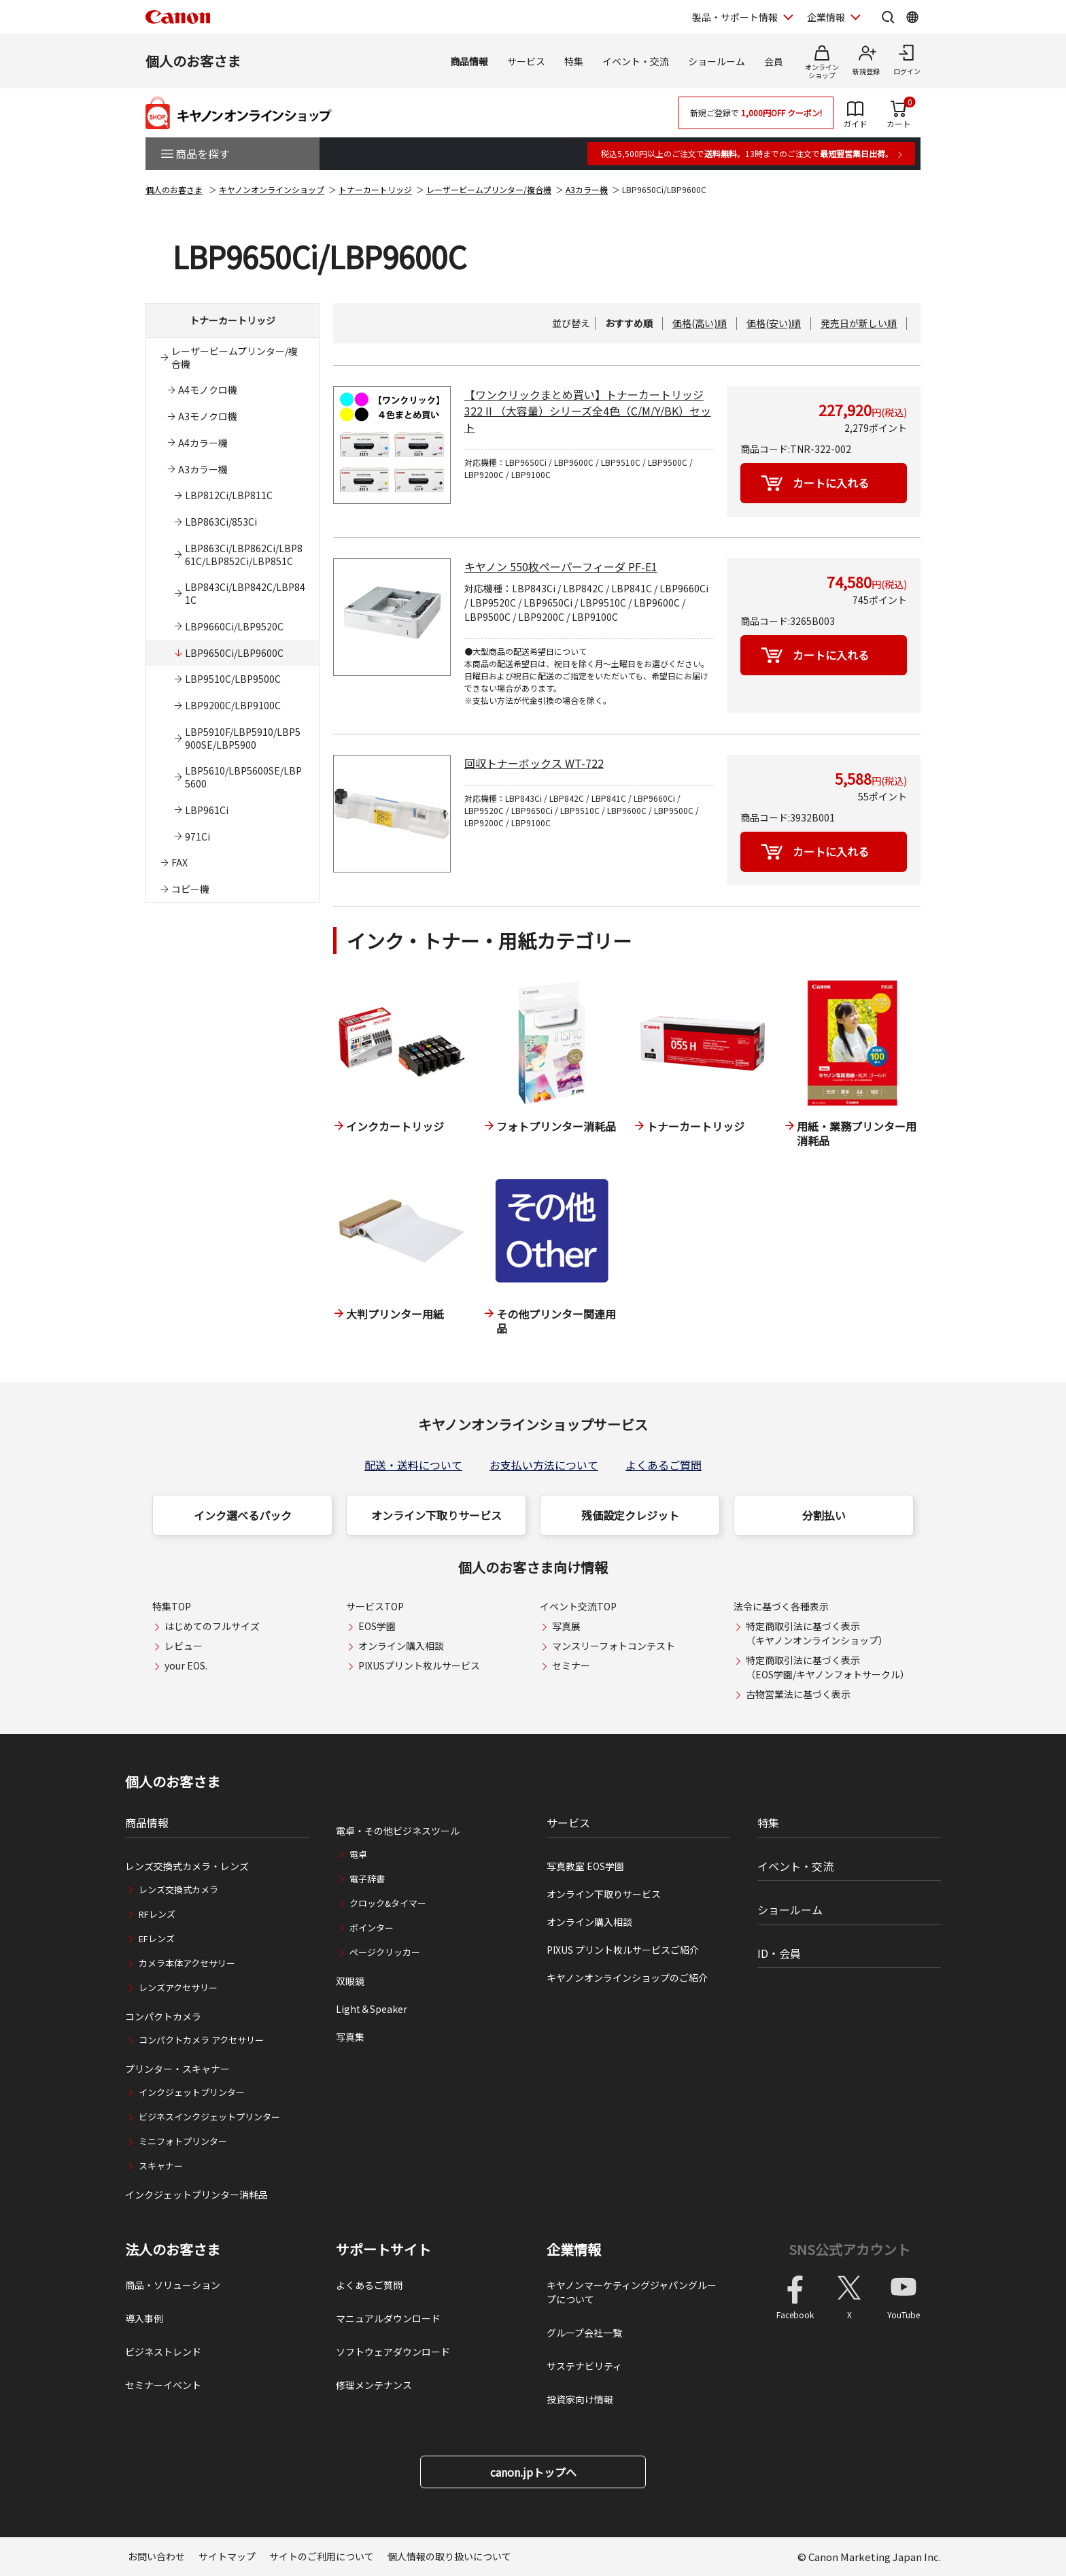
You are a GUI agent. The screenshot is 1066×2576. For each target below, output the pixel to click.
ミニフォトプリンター (183, 2141)
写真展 (566, 1626)
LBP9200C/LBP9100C (233, 705)
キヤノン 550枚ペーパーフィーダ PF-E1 (560, 566)
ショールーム (716, 61)
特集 (573, 61)
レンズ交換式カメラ (178, 1889)
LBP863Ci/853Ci (221, 521)
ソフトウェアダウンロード (393, 2351)
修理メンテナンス (374, 2385)
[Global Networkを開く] (912, 17)
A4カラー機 (203, 443)
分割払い (824, 1515)
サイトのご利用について (321, 2556)
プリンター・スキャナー (177, 2068)
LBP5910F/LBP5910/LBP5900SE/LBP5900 (242, 738)
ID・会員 (779, 1953)
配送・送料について (413, 1465)
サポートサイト (383, 2249)
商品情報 (469, 61)
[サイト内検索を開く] (888, 17)
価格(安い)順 (773, 323)
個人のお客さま (193, 61)
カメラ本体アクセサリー (187, 1962)
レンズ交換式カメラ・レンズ (187, 1866)
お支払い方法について (543, 1465)
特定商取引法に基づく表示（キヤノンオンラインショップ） (817, 1633)
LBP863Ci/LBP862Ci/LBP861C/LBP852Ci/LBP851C (244, 554)
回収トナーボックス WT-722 (534, 763)
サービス (526, 61)
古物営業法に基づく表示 (798, 1694)
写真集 (350, 2037)
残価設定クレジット (630, 1515)
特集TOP (171, 1606)
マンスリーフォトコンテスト (613, 1646)
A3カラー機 (587, 189)
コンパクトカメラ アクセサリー (201, 2039)
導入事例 (144, 2318)
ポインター (371, 1927)
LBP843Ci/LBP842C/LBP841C (245, 593)
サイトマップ (227, 2556)
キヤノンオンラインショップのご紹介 (627, 1977)
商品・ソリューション (172, 2285)
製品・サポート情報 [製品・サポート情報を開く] (735, 17)
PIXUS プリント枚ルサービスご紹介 (623, 1949)
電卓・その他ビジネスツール (398, 1830)
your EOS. (186, 1665)
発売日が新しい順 (859, 323)
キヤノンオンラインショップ (271, 189)
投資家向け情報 (580, 2399)
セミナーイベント (163, 2385)
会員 (773, 61)
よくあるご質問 (663, 1465)
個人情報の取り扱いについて (449, 2556)
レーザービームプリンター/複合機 (488, 189)
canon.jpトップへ (533, 2472)
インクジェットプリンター (192, 2092)
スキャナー (161, 2165)
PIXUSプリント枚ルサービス (419, 1665)
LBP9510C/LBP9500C (233, 678)
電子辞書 (367, 1878)
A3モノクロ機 (207, 416)
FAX (179, 862)
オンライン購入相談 (401, 1646)
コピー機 (190, 889)
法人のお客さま (172, 2249)
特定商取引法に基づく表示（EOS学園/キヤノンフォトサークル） (828, 1667)
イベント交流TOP (578, 1606)
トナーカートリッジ (375, 189)
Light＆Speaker (371, 2009)
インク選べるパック (243, 1515)
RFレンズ (157, 1914)
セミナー (571, 1665)
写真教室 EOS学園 (585, 1866)
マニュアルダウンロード (388, 2318)
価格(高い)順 (699, 323)
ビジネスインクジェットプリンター (209, 2116)
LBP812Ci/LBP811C (229, 495)
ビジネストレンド (163, 2351)
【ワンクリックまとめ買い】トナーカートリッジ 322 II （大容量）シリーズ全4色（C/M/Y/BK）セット (587, 410)
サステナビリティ (584, 2366)
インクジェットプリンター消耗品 (196, 2194)
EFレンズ (157, 1938)
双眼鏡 (350, 1981)
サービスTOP (375, 1606)
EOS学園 (377, 1626)
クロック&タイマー (387, 1903)
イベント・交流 (635, 61)
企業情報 (574, 2249)
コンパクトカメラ (163, 2016)
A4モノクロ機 (207, 389)
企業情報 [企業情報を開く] (826, 17)
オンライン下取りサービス (436, 1515)
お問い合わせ (156, 2556)
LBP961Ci (206, 810)
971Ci (197, 836)
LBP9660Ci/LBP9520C (234, 626)
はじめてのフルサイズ (212, 1626)
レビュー (184, 1646)
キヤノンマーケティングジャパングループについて (632, 2292)
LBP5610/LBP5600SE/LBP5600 (243, 777)
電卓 (358, 1854)
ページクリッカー (384, 1952)
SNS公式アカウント (849, 2249)
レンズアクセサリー (178, 1987)
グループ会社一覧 (584, 2332)
